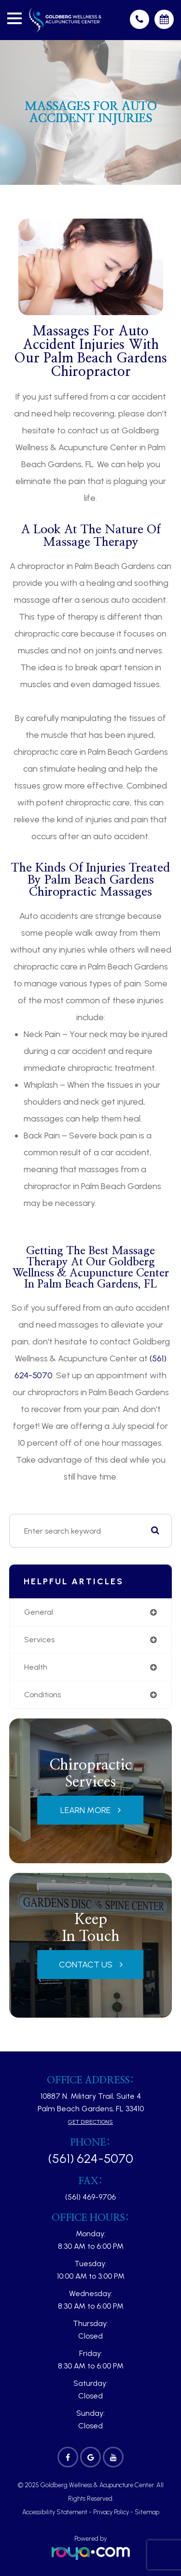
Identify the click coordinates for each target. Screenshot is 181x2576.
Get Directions (90, 2122)
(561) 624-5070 (90, 2158)
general (38, 1612)
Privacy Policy (111, 2512)
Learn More (85, 1810)
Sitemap (147, 2512)
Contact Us (85, 1964)
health (35, 1667)
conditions (42, 1694)
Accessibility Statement (54, 2512)
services (39, 1639)
